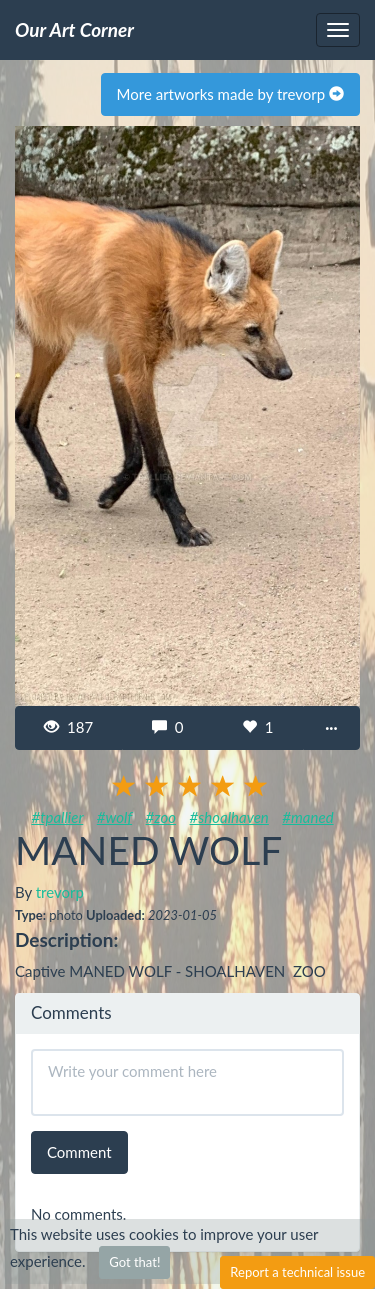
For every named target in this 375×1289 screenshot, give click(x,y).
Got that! (134, 1262)
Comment (79, 1152)
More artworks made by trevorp (230, 94)
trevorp (60, 892)
